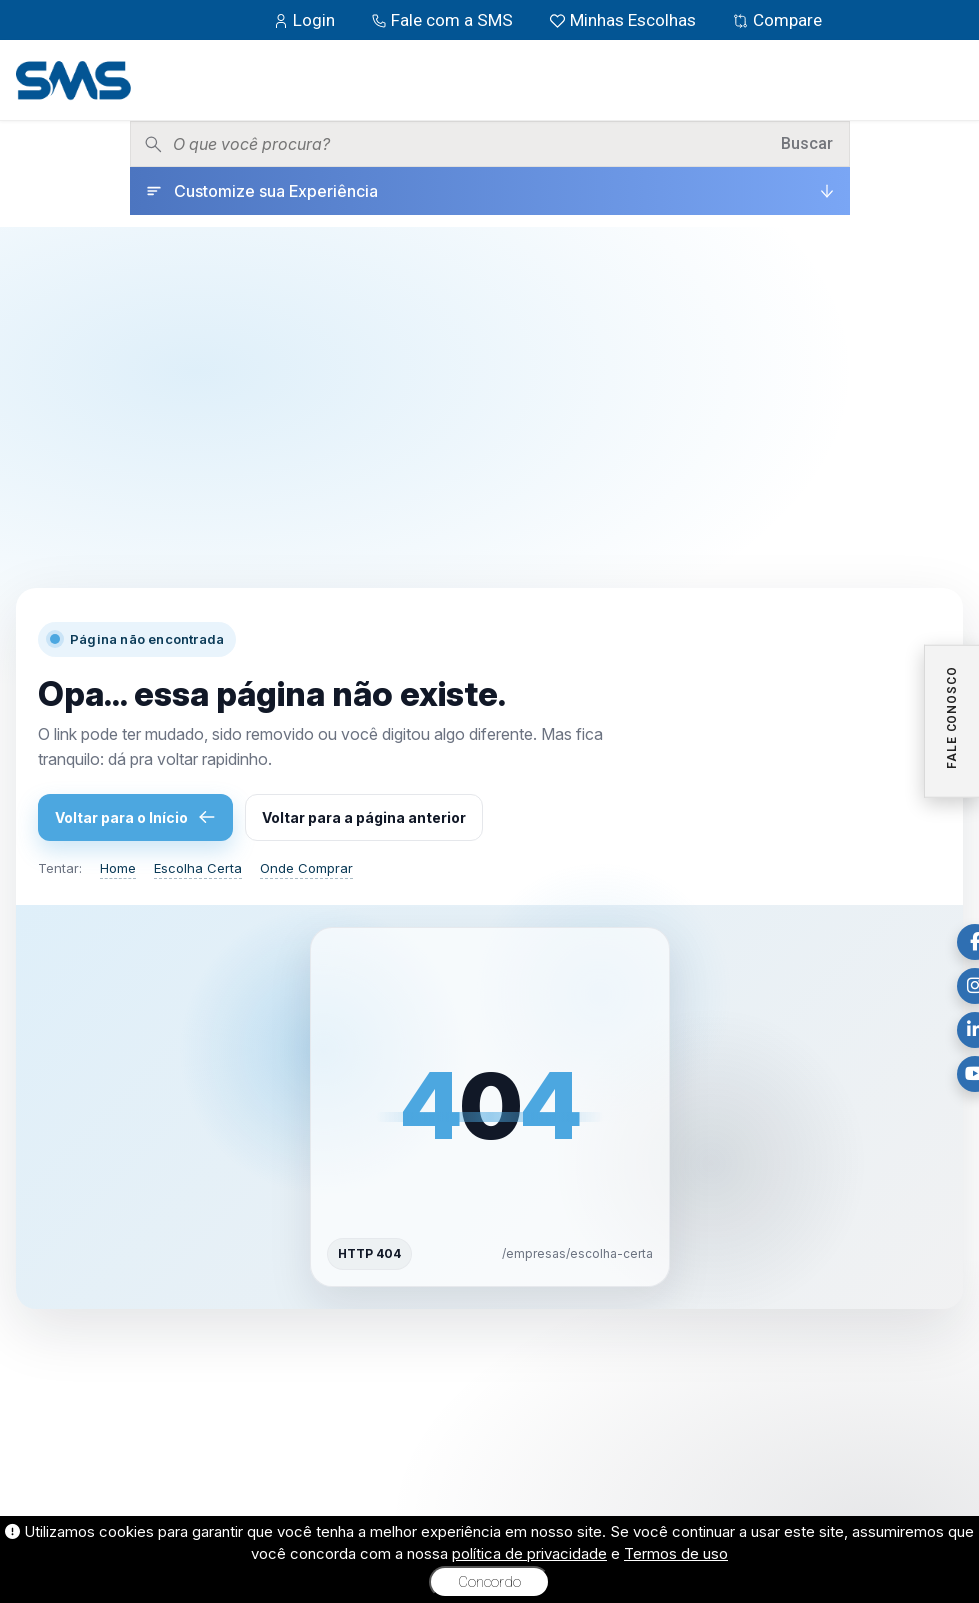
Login (306, 20)
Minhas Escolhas (624, 20)
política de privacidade (529, 1553)
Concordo (489, 1582)
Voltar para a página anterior (364, 817)
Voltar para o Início (135, 817)
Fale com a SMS (444, 20)
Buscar (807, 143)
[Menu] (948, 80)
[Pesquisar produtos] (470, 144)
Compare (777, 20)
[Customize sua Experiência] (490, 191)
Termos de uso (676, 1553)
